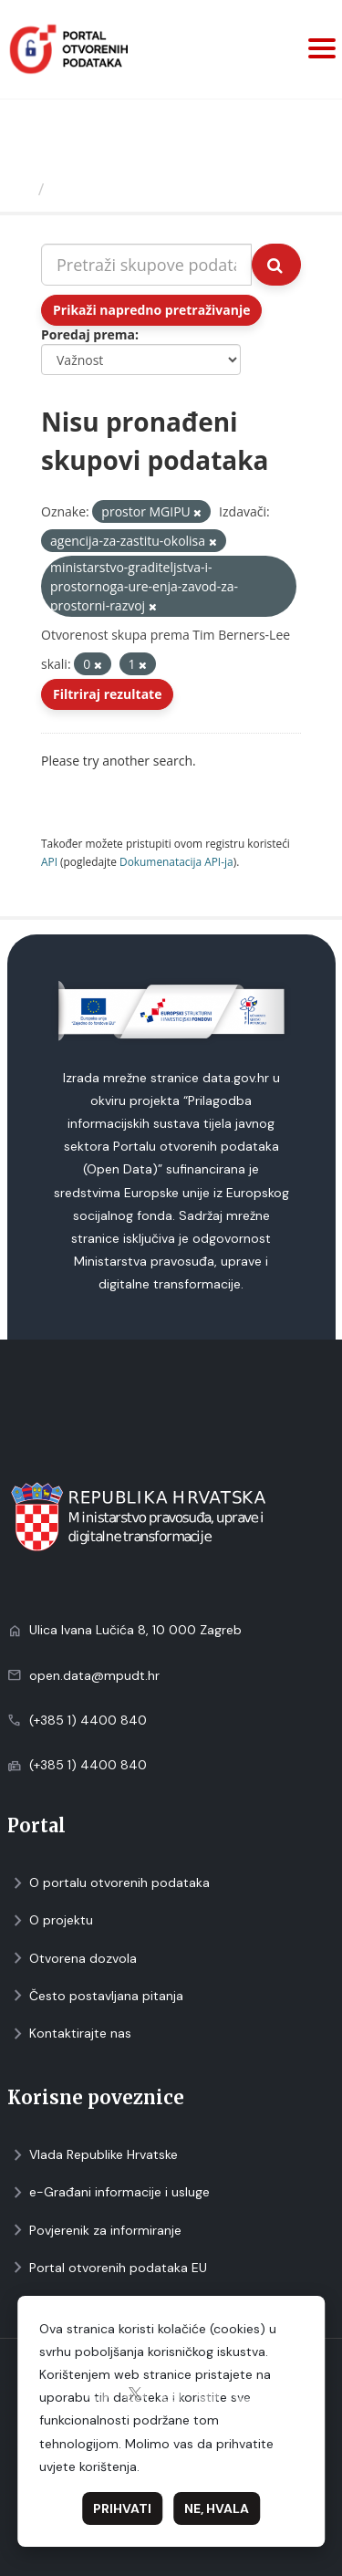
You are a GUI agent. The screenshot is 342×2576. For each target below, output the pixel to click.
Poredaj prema (88, 334)
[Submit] (276, 265)
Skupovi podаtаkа (126, 189)
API (49, 861)
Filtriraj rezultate (107, 694)
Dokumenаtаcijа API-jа (176, 861)
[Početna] (21, 189)
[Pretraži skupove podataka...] (146, 265)
